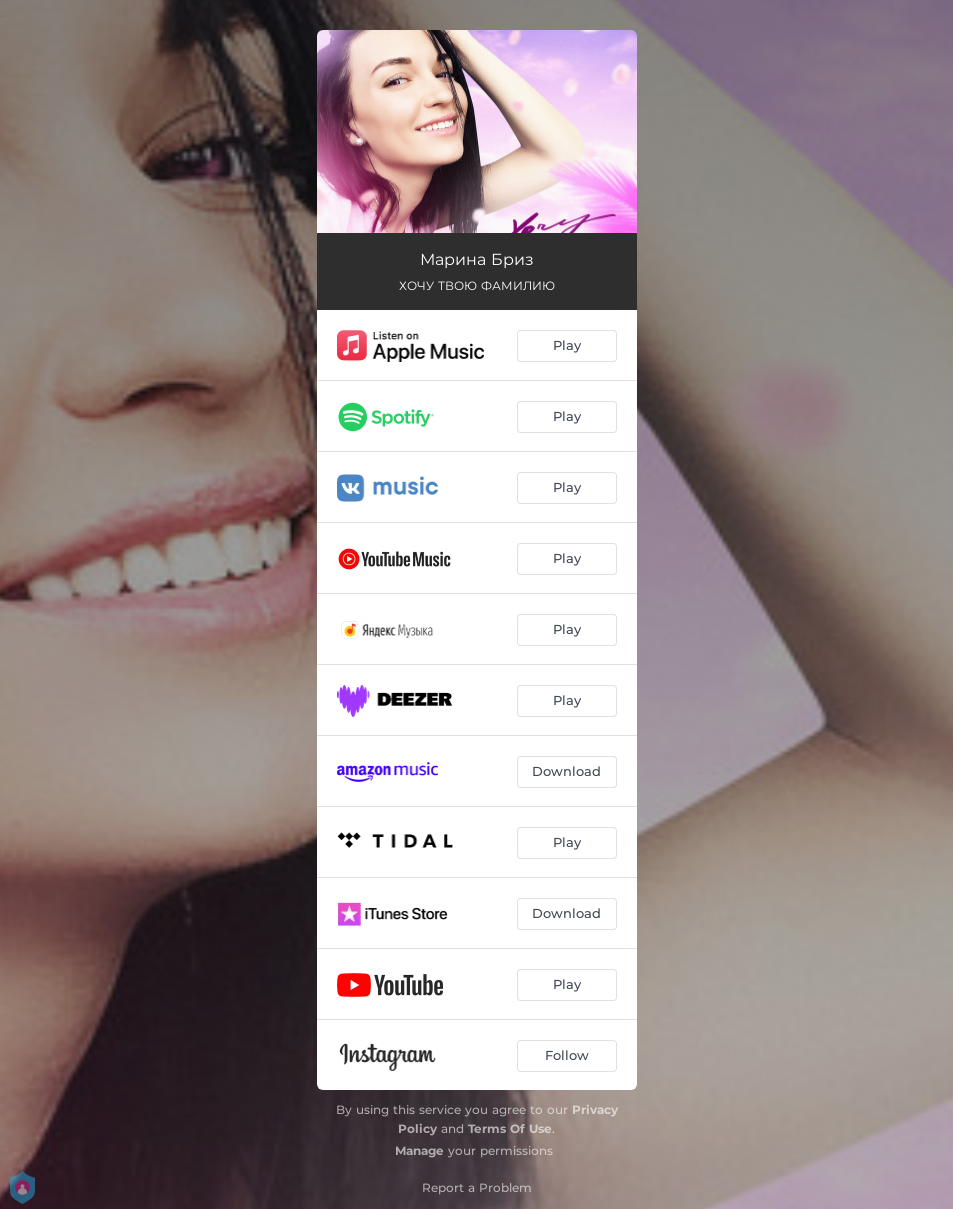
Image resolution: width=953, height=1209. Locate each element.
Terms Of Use (510, 1128)
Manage (419, 1150)
